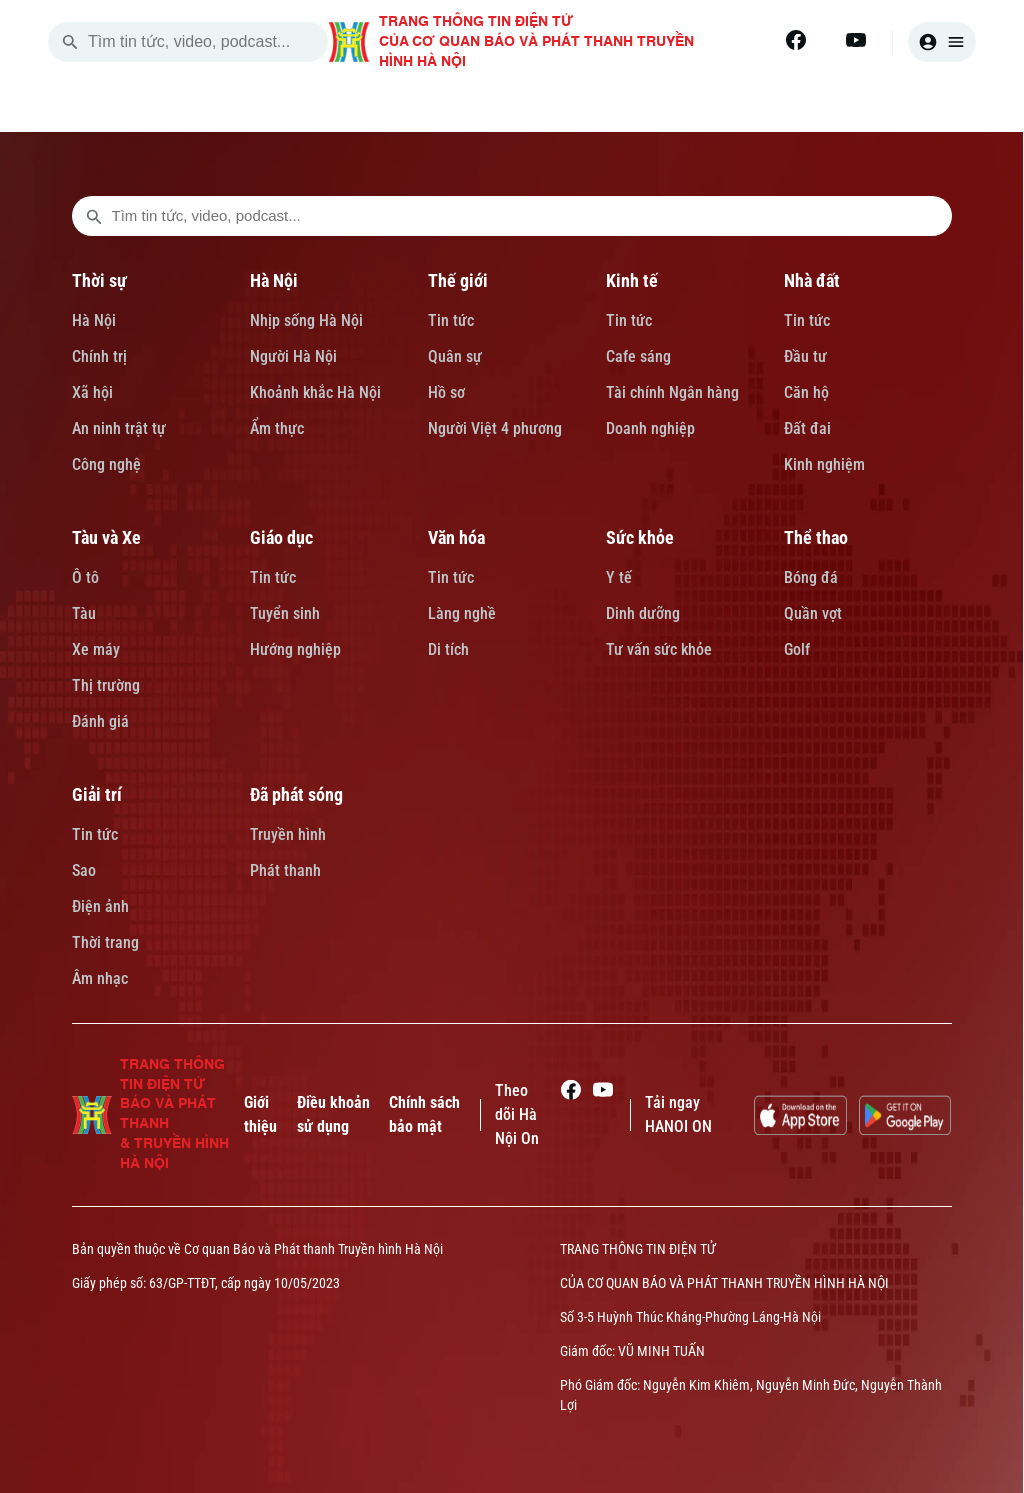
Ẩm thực (277, 428)
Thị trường (106, 685)
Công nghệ (106, 464)
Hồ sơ (446, 392)
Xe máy (96, 649)
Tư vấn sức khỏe (659, 649)
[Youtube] (856, 40)
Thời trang (105, 942)
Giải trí (97, 794)
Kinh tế (632, 280)
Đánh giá (100, 721)
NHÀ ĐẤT (741, 108)
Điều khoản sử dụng (333, 1114)
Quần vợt (813, 613)
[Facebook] (796, 40)
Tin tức (451, 320)
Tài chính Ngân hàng (672, 392)
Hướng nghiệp (295, 649)
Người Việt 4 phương (495, 428)
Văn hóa (456, 537)
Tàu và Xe (106, 537)
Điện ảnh (100, 906)
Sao (84, 870)
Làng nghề (462, 613)
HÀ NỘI (401, 108)
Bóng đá (811, 577)
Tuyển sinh (285, 613)
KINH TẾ (627, 108)
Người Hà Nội (293, 356)
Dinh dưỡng (643, 613)
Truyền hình (288, 834)
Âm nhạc (100, 978)
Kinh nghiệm (824, 464)
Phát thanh (285, 870)
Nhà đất (812, 280)
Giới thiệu (260, 1114)
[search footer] (94, 216)
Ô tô (85, 577)
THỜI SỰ (291, 108)
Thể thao (816, 537)
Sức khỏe (640, 537)
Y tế (619, 577)
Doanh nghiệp (650, 428)
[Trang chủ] (195, 108)
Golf (797, 649)
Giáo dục (281, 537)
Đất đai (807, 428)
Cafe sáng (638, 356)
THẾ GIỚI (512, 108)
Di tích (448, 649)
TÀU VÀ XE (864, 108)
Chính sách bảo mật (424, 1114)
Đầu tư (805, 356)
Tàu (84, 613)
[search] (70, 42)
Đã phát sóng (296, 794)
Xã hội (92, 392)
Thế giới (458, 280)
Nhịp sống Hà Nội (306, 320)
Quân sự (455, 356)
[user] (942, 42)
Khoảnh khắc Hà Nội (315, 392)
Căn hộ (806, 392)
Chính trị (99, 356)
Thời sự (99, 280)
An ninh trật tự (119, 428)
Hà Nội (94, 320)
